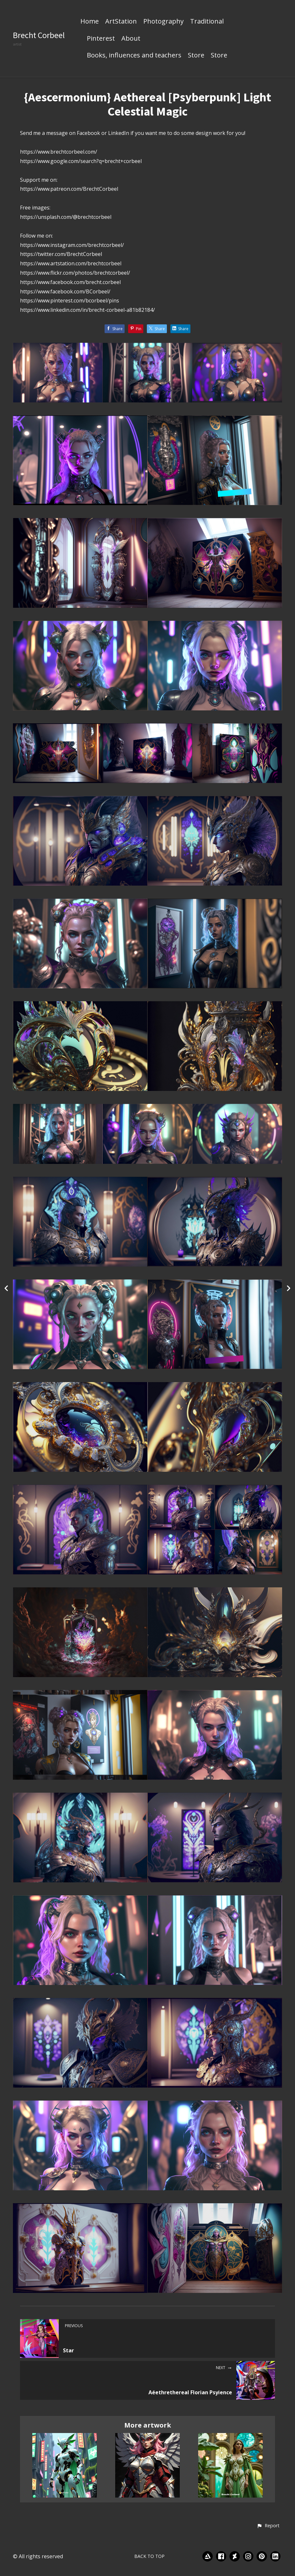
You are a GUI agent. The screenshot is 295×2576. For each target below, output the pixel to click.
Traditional (207, 21)
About (130, 39)
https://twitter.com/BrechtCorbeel (61, 254)
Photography (163, 21)
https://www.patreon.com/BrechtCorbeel (69, 188)
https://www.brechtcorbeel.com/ (58, 151)
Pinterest (101, 39)
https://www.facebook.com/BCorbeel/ (65, 291)
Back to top (149, 2556)
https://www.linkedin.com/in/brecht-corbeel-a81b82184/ (87, 309)
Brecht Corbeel (39, 35)
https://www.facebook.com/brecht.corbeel (70, 282)
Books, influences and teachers (134, 55)
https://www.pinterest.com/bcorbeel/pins (69, 300)
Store (196, 55)
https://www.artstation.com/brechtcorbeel (70, 263)
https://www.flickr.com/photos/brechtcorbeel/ (75, 272)
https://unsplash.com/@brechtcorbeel (65, 216)
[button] (268, 2525)
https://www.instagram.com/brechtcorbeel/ (72, 245)
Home (89, 21)
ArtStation (121, 21)
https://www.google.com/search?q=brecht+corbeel (81, 161)
